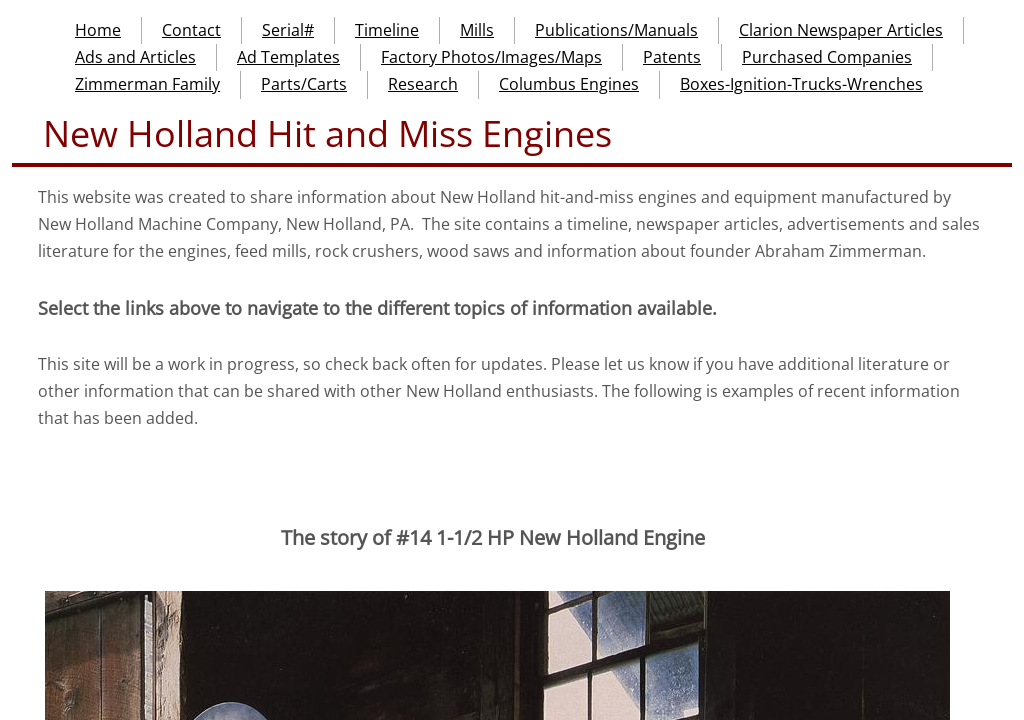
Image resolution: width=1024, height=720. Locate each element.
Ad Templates (288, 57)
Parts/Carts (304, 84)
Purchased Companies (827, 57)
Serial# (288, 30)
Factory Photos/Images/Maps (491, 57)
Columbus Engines (569, 84)
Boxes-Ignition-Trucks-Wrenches (801, 84)
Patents (672, 57)
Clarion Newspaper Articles (841, 30)
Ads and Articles (135, 57)
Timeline (387, 30)
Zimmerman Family (147, 84)
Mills (477, 30)
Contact (191, 30)
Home (98, 30)
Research (423, 84)
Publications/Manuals (616, 30)
